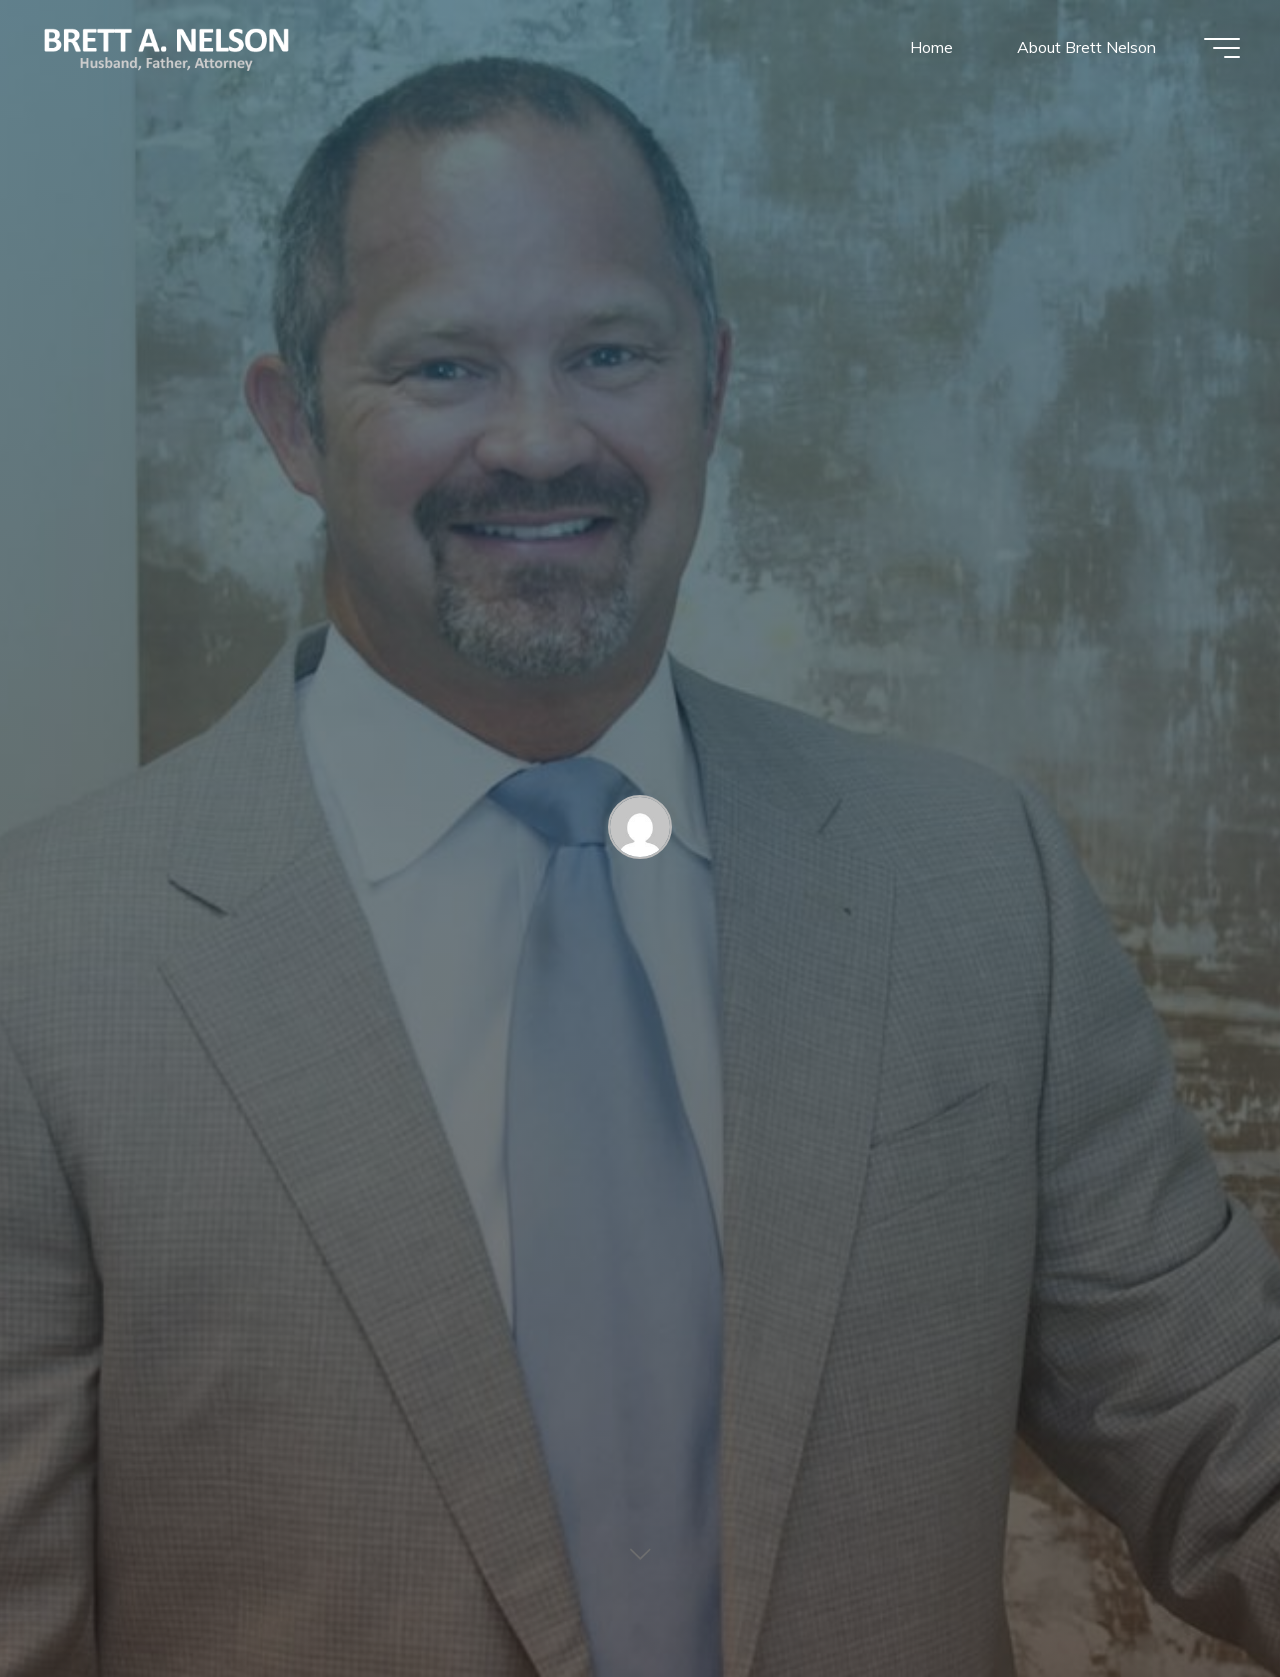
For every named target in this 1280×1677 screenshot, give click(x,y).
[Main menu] (1222, 48)
